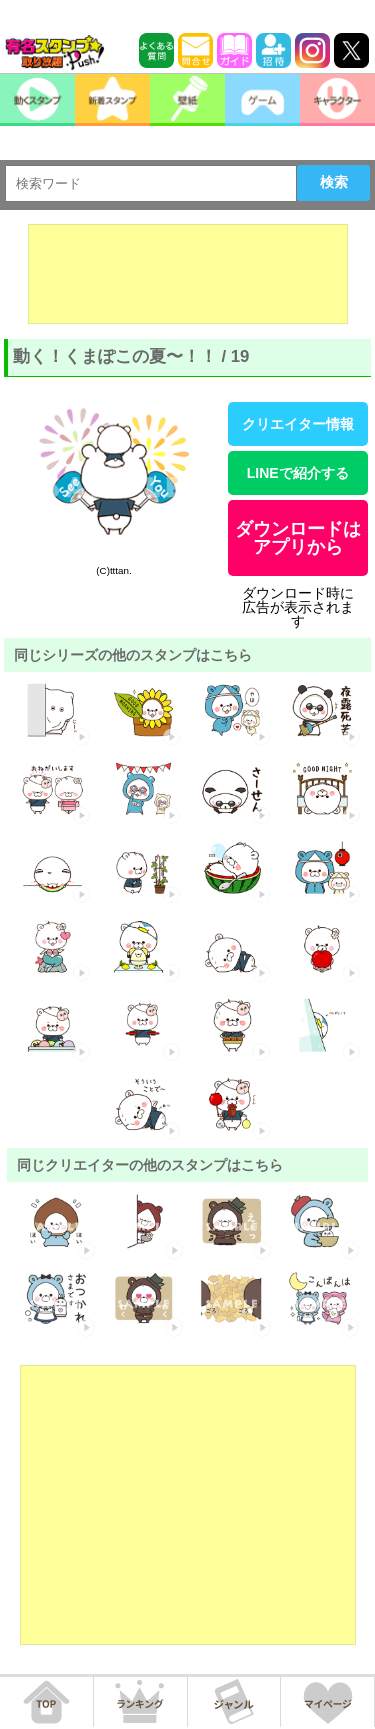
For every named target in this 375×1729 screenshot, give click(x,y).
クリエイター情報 (298, 424)
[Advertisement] (188, 274)
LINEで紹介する (298, 473)
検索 (334, 182)
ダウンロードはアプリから (298, 538)
